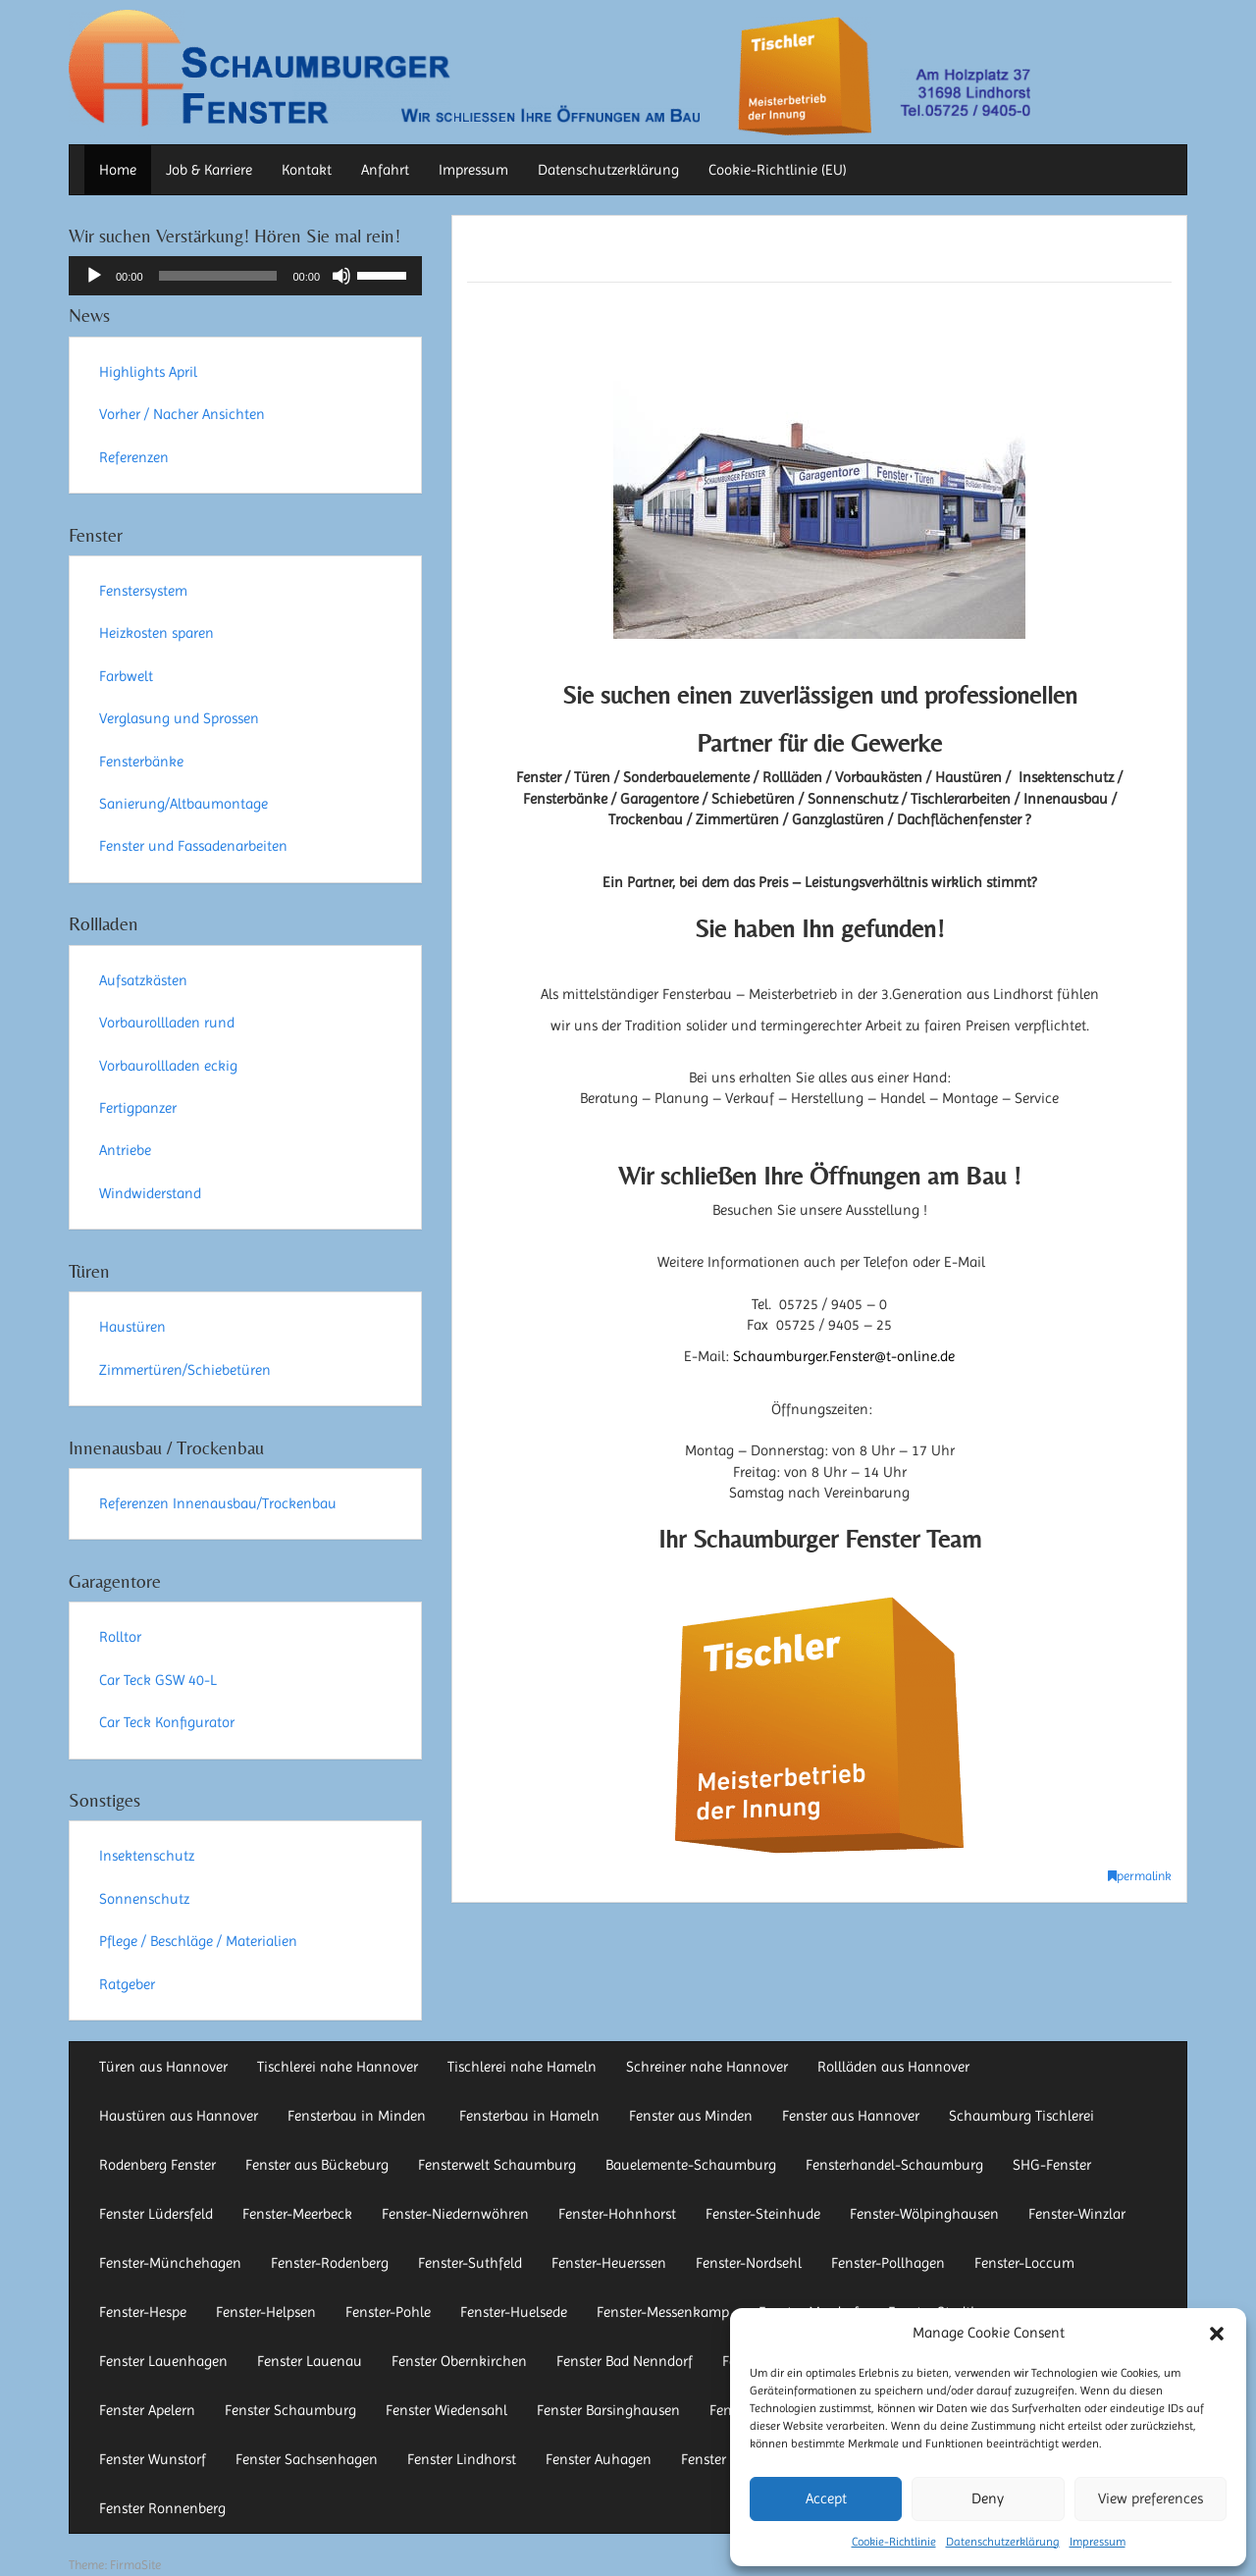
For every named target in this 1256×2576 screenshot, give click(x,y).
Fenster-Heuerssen (608, 2263)
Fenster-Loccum (1024, 2263)
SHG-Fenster (1052, 2165)
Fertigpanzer (138, 1108)
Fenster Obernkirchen (459, 2361)
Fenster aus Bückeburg (317, 2165)
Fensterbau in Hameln (529, 2116)
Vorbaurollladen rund (167, 1022)
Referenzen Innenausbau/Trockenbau (218, 1503)
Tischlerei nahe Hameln (522, 2067)
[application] (245, 275)
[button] (1217, 2333)
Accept (826, 2498)
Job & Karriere (209, 170)
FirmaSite (135, 2564)
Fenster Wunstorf (152, 2459)
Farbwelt (126, 676)
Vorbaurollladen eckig (168, 1066)
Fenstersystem (143, 591)
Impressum (1097, 2542)
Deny (987, 2498)
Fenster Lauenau (309, 2361)
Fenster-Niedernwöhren (455, 2214)
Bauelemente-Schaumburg (690, 2165)
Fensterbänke (141, 761)
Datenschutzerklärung (1003, 2542)
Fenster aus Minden (691, 2116)
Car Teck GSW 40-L (158, 1680)
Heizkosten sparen (156, 633)
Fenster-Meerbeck (297, 2214)
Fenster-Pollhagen (888, 2263)
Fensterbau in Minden (359, 2116)
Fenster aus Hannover (850, 2116)
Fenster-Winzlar (1076, 2214)
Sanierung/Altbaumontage (183, 804)
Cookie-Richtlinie (894, 2542)
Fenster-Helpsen (266, 2312)
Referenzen (134, 457)
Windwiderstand (150, 1193)
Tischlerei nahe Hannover (337, 2067)
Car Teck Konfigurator (167, 1722)
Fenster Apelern (147, 2410)
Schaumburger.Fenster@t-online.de (844, 1356)
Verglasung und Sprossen (179, 718)
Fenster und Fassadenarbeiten (193, 846)
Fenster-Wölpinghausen (924, 2214)
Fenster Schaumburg (290, 2410)
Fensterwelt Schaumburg (497, 2165)
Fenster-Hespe (142, 2312)
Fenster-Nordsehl (749, 2263)
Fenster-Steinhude (763, 2214)
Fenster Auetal (725, 2459)
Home (117, 170)
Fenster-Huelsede (513, 2312)
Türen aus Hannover (163, 2067)
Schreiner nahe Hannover (707, 2067)
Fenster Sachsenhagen (307, 2459)
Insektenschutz (146, 1856)
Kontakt (307, 170)
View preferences (1150, 2498)
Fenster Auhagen (599, 2459)
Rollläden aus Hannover (893, 2067)
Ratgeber (127, 1984)
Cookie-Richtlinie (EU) (777, 170)
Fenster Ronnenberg (162, 2508)
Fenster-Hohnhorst (617, 2214)
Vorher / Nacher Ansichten (182, 414)
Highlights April (148, 372)
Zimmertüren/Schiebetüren (185, 1370)
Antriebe (125, 1150)
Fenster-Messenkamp (663, 2312)
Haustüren (132, 1327)
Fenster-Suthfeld (470, 2263)
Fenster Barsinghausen (608, 2410)
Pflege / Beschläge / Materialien (198, 1941)
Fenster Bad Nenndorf (624, 2361)
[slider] (218, 276)
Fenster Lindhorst (461, 2459)
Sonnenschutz (144, 1899)
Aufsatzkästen (143, 980)
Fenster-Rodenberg (330, 2263)
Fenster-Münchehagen (170, 2263)
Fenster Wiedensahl (446, 2410)
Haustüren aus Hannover (178, 2116)
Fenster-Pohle (388, 2312)
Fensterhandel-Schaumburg (894, 2165)
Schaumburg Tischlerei (1021, 2116)
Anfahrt (385, 170)
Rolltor (120, 1637)
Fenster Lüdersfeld (156, 2214)
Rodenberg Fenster (157, 2165)
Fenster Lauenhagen (163, 2361)
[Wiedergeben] (94, 276)
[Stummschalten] (341, 276)
